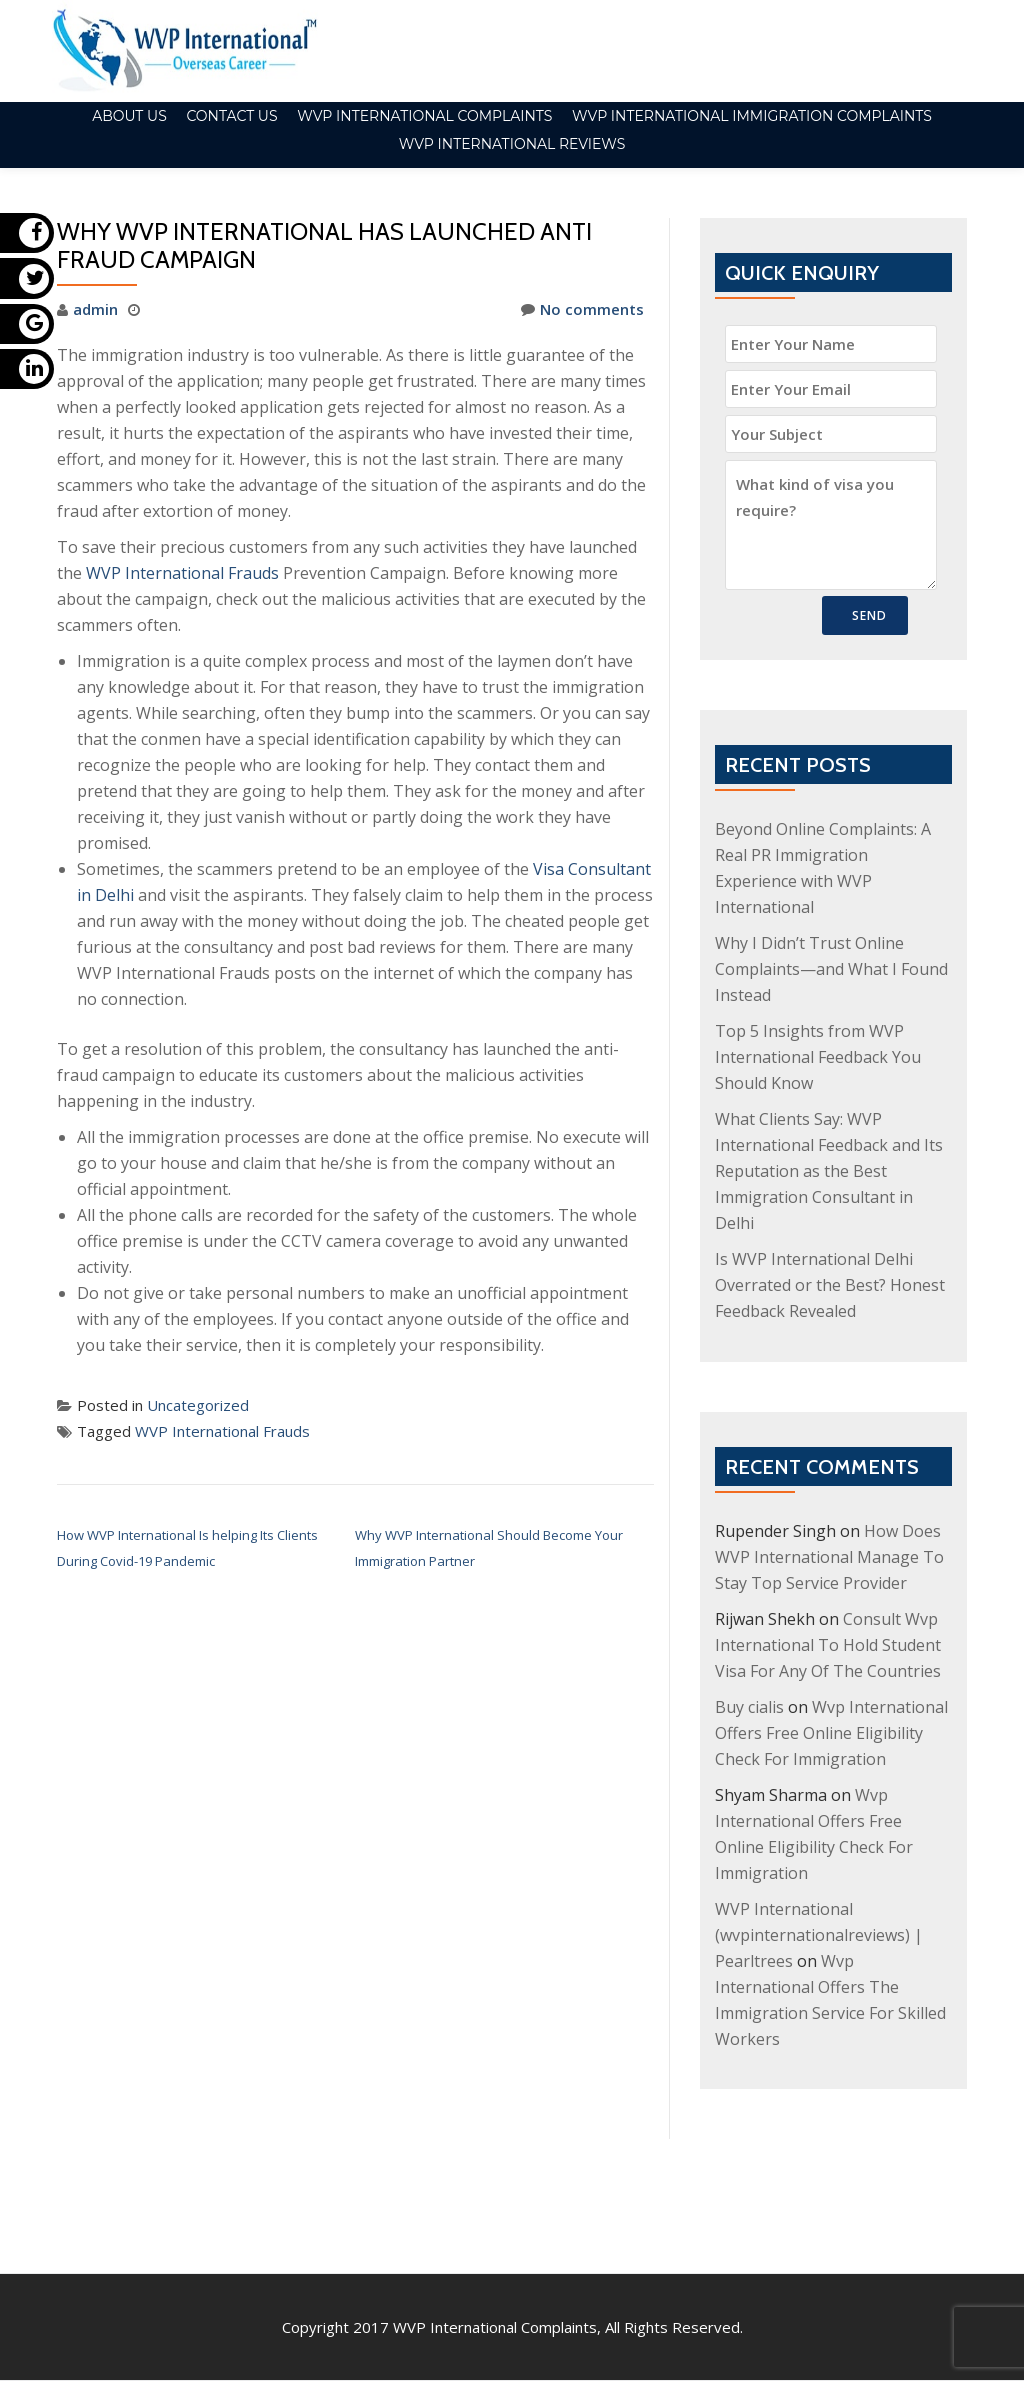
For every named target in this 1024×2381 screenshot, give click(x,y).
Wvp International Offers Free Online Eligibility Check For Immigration (831, 1733)
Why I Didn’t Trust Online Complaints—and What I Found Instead (831, 969)
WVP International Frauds (182, 573)
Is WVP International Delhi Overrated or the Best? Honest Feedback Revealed (830, 1285)
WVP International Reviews (512, 144)
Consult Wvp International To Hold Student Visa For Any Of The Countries (828, 1645)
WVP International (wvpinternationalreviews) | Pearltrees (819, 1935)
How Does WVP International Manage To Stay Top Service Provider (829, 1557)
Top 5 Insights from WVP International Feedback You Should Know (818, 1057)
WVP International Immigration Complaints (752, 116)
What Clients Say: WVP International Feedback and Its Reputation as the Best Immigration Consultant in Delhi (829, 1171)
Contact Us (231, 116)
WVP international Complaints (424, 116)
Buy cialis (749, 1707)
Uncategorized (198, 1405)
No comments (582, 309)
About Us (129, 116)
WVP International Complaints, (497, 2243)
